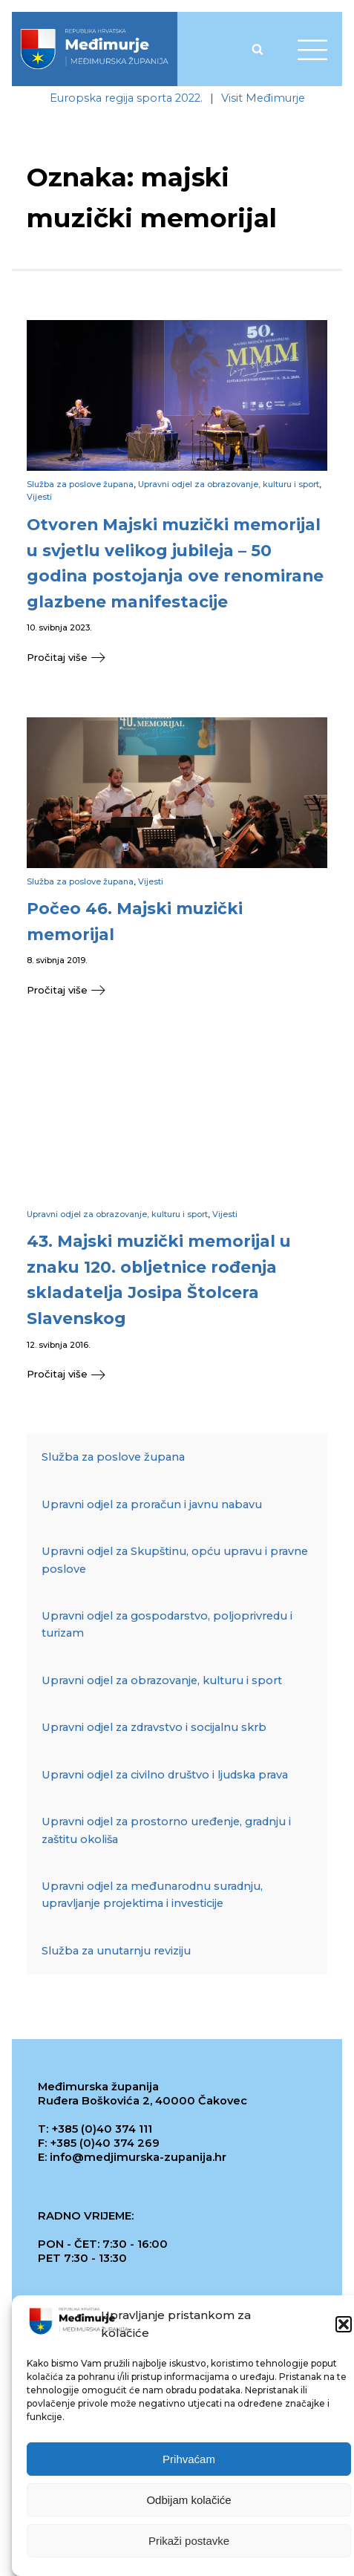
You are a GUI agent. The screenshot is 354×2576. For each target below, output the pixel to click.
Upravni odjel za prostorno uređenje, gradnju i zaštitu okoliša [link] (166, 1830)
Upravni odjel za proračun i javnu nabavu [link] (152, 1504)
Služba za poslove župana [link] (80, 484)
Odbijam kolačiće (188, 2501)
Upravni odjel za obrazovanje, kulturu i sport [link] (228, 484)
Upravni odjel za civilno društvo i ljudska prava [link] (165, 1774)
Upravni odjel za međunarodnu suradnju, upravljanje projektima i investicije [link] (152, 1894)
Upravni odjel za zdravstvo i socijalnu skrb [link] (154, 1727)
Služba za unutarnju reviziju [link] (116, 1950)
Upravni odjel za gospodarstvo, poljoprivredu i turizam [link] (167, 1624)
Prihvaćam (189, 2460)
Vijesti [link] (39, 497)
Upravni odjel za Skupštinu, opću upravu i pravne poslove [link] (175, 1560)
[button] (343, 2325)
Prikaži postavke (188, 2542)
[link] (94, 48)
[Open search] (257, 49)
